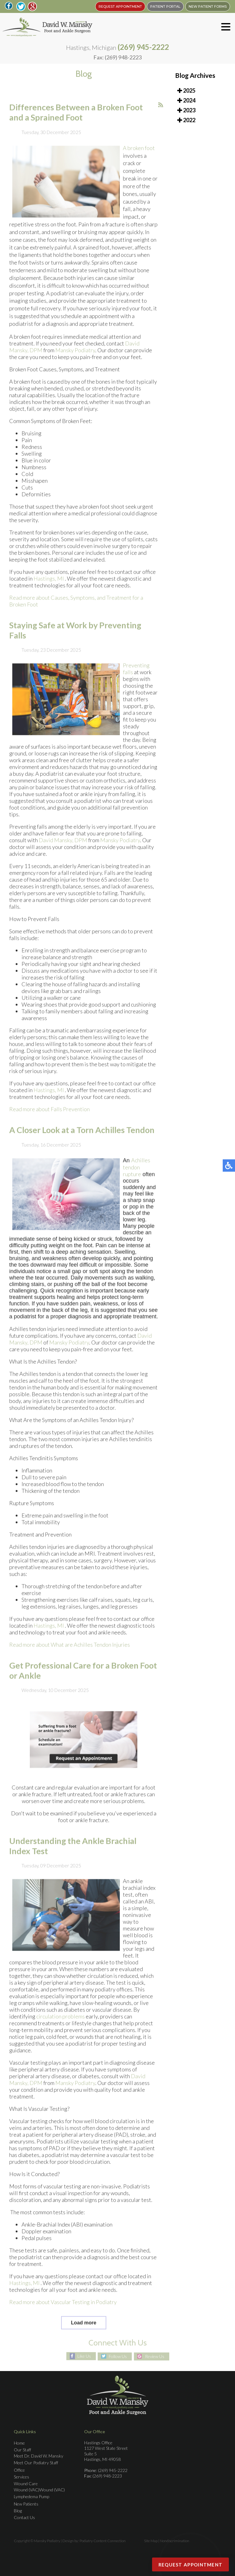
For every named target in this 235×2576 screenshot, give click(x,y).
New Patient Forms (208, 6)
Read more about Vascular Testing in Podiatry (63, 2313)
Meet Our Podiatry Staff (36, 2462)
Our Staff (22, 2449)
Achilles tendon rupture (136, 1179)
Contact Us (24, 2517)
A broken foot (139, 159)
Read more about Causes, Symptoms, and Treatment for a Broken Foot (76, 613)
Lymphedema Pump (31, 2496)
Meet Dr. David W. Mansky (38, 2455)
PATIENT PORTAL (165, 6)
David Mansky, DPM (63, 852)
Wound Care (26, 2483)
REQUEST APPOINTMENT (120, 6)
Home (19, 2443)
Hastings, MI (48, 590)
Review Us (154, 2356)
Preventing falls (136, 680)
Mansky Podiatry (75, 362)
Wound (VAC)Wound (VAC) (39, 2489)
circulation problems (60, 2028)
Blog (18, 2510)
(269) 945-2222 (143, 46)
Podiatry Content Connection (103, 2540)
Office (19, 2470)
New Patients (26, 2503)
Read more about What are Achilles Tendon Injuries (69, 1656)
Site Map (151, 2540)
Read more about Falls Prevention (49, 1120)
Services (21, 2476)
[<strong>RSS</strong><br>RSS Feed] (160, 116)
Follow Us (118, 2356)
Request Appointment (191, 2564)
